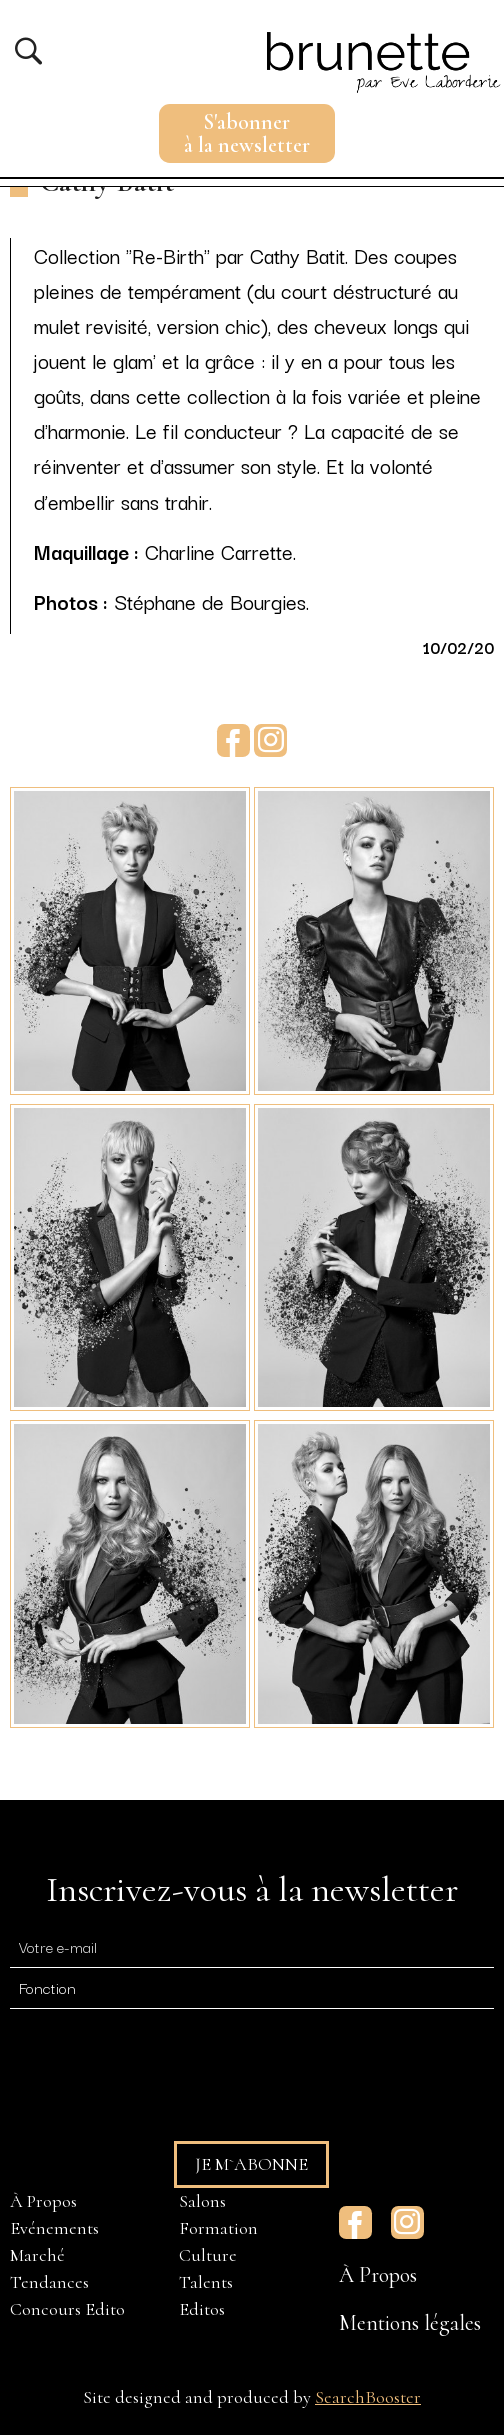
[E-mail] (252, 1946)
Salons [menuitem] (202, 2201)
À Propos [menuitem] (43, 2201)
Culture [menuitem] (208, 2255)
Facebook (233, 740)
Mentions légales (410, 2323)
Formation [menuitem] (218, 2228)
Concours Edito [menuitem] (67, 2309)
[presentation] (162, 2066)
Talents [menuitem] (206, 2282)
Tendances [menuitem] (49, 2282)
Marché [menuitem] (37, 2255)
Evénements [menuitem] (54, 2228)
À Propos (378, 2275)
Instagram (270, 740)
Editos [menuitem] (202, 2309)
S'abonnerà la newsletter (247, 133)
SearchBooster (368, 2397)
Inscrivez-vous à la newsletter (252, 1889)
